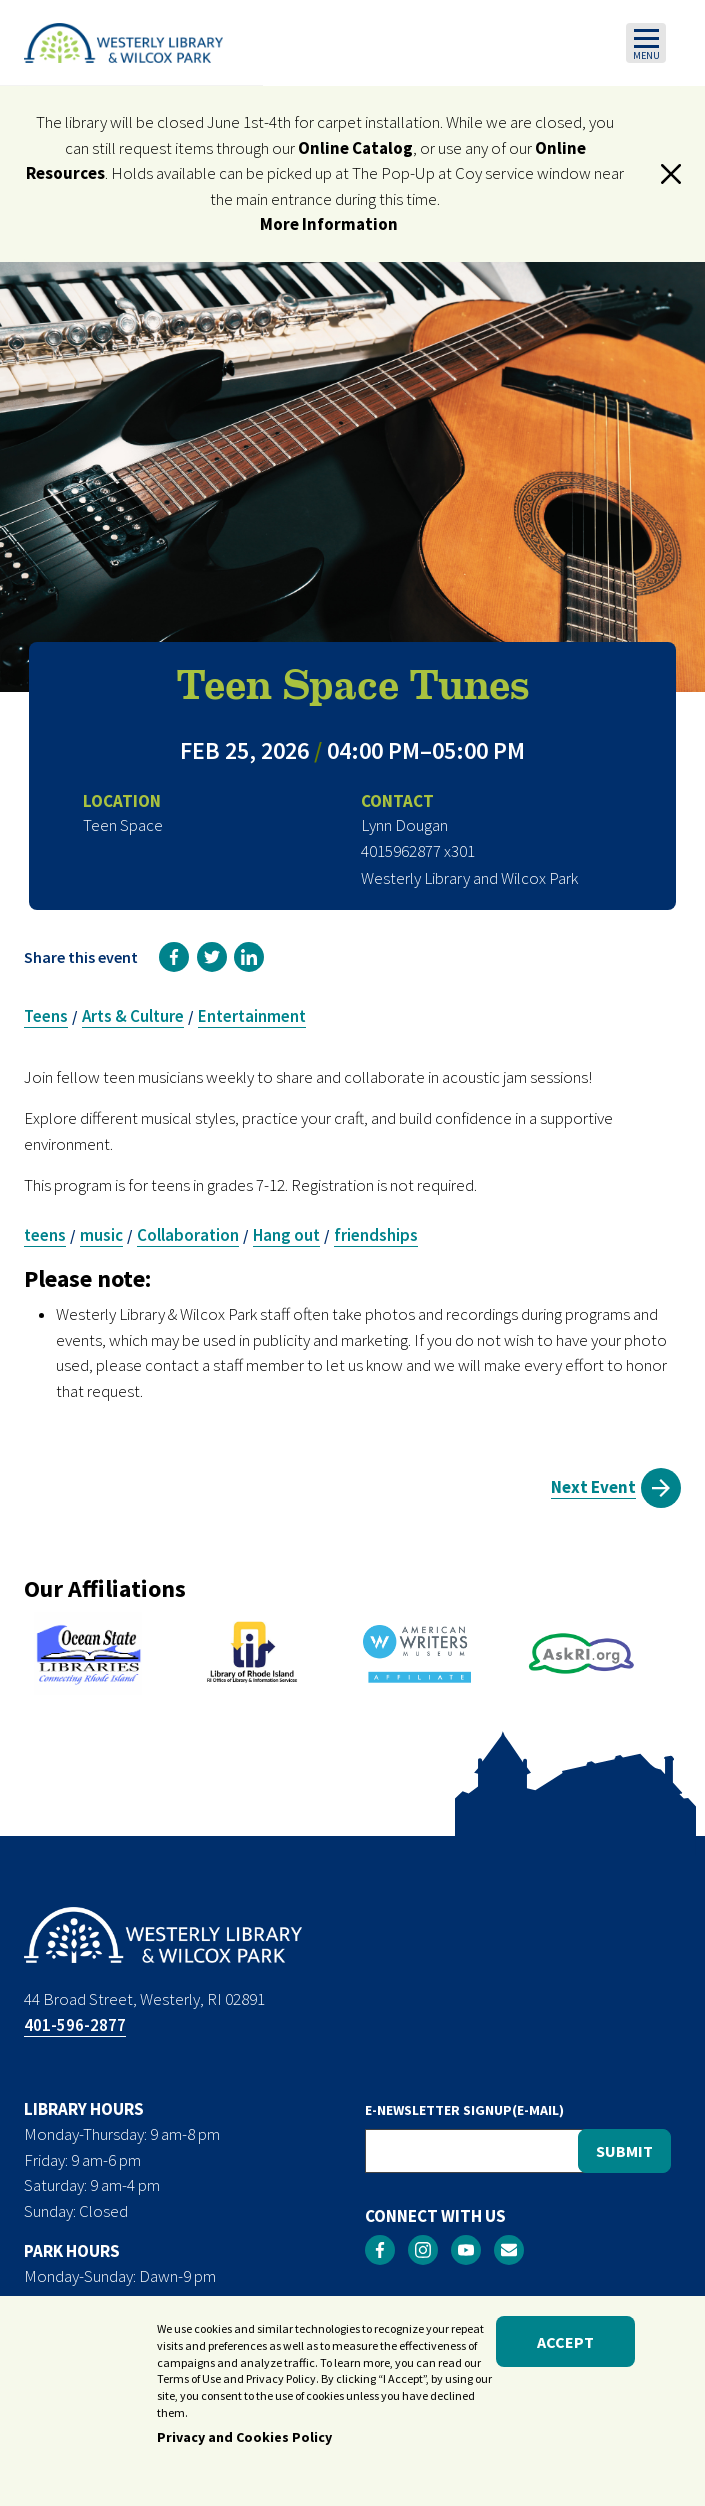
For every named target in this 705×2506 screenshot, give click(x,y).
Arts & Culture (133, 1016)
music (101, 1235)
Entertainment (252, 1016)
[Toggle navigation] (646, 43)
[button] (671, 174)
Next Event (593, 1487)
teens (45, 1235)
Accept (565, 2348)
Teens (46, 1016)
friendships (376, 1235)
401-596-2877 (75, 2025)
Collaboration (188, 1235)
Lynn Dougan (404, 825)
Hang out (286, 1235)
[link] (174, 957)
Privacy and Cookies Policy (244, 2443)
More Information (329, 224)
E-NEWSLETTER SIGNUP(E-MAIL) (464, 2110)
